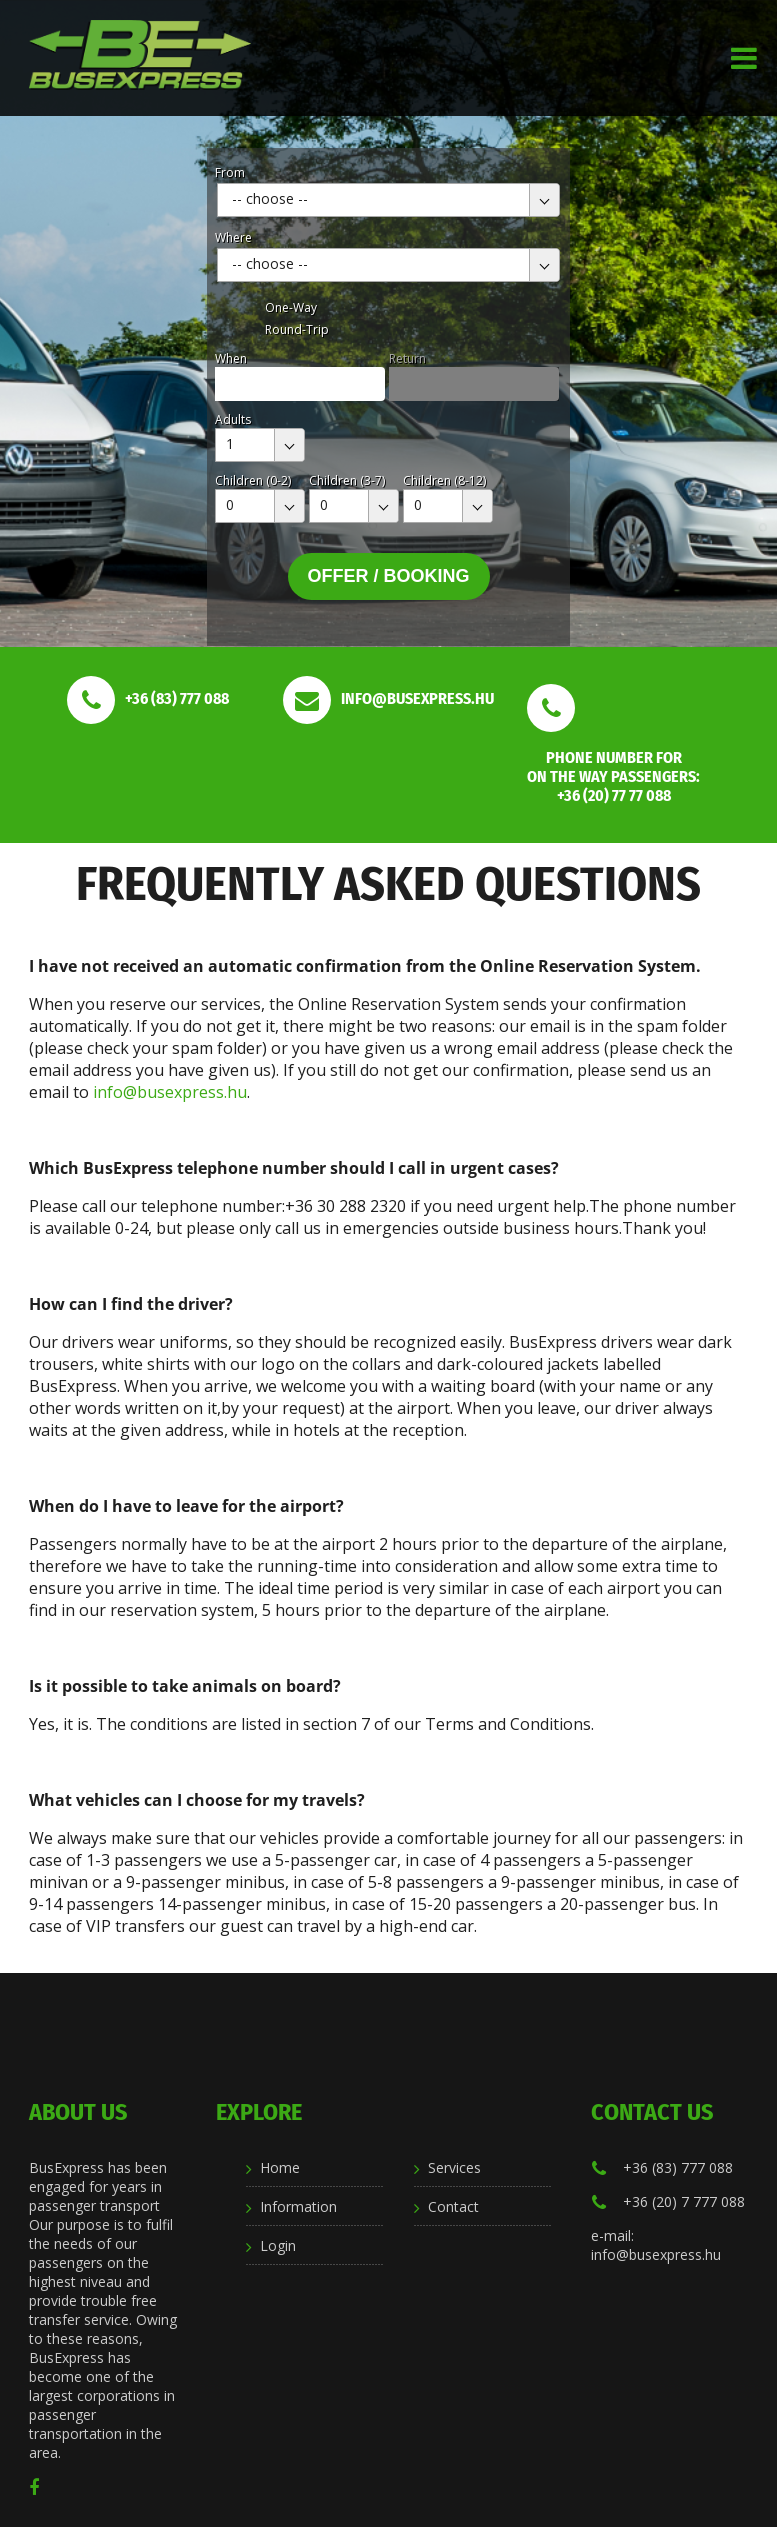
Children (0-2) (253, 480)
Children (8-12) (444, 480)
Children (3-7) (347, 480)
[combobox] (388, 200)
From (230, 172)
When (231, 358)
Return (407, 358)
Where (233, 237)
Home (280, 2167)
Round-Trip (297, 329)
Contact (453, 2206)
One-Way (291, 307)
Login (278, 2245)
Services (454, 2167)
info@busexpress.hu (170, 1092)
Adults (233, 419)
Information (298, 2206)
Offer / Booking (389, 576)
